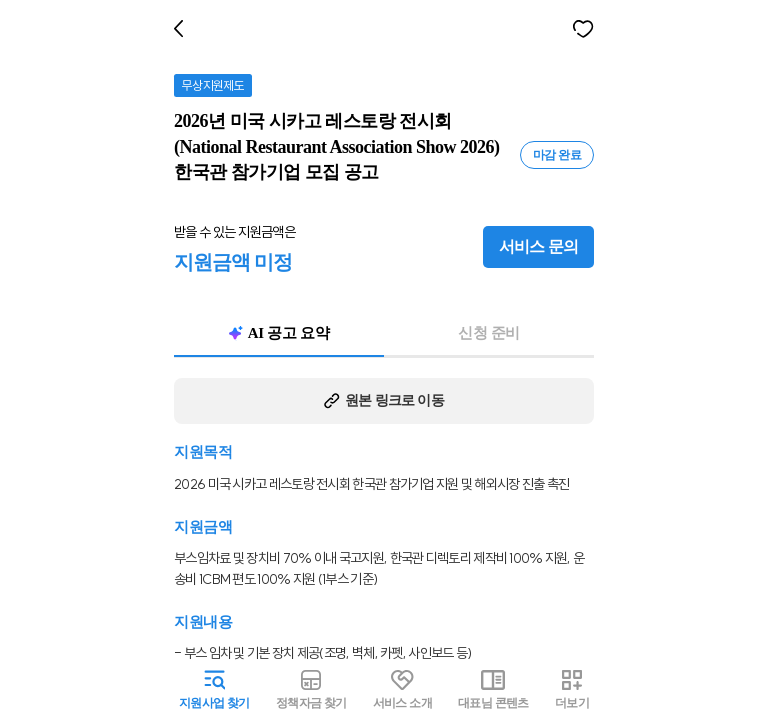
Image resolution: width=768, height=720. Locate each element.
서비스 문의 (543, 247)
